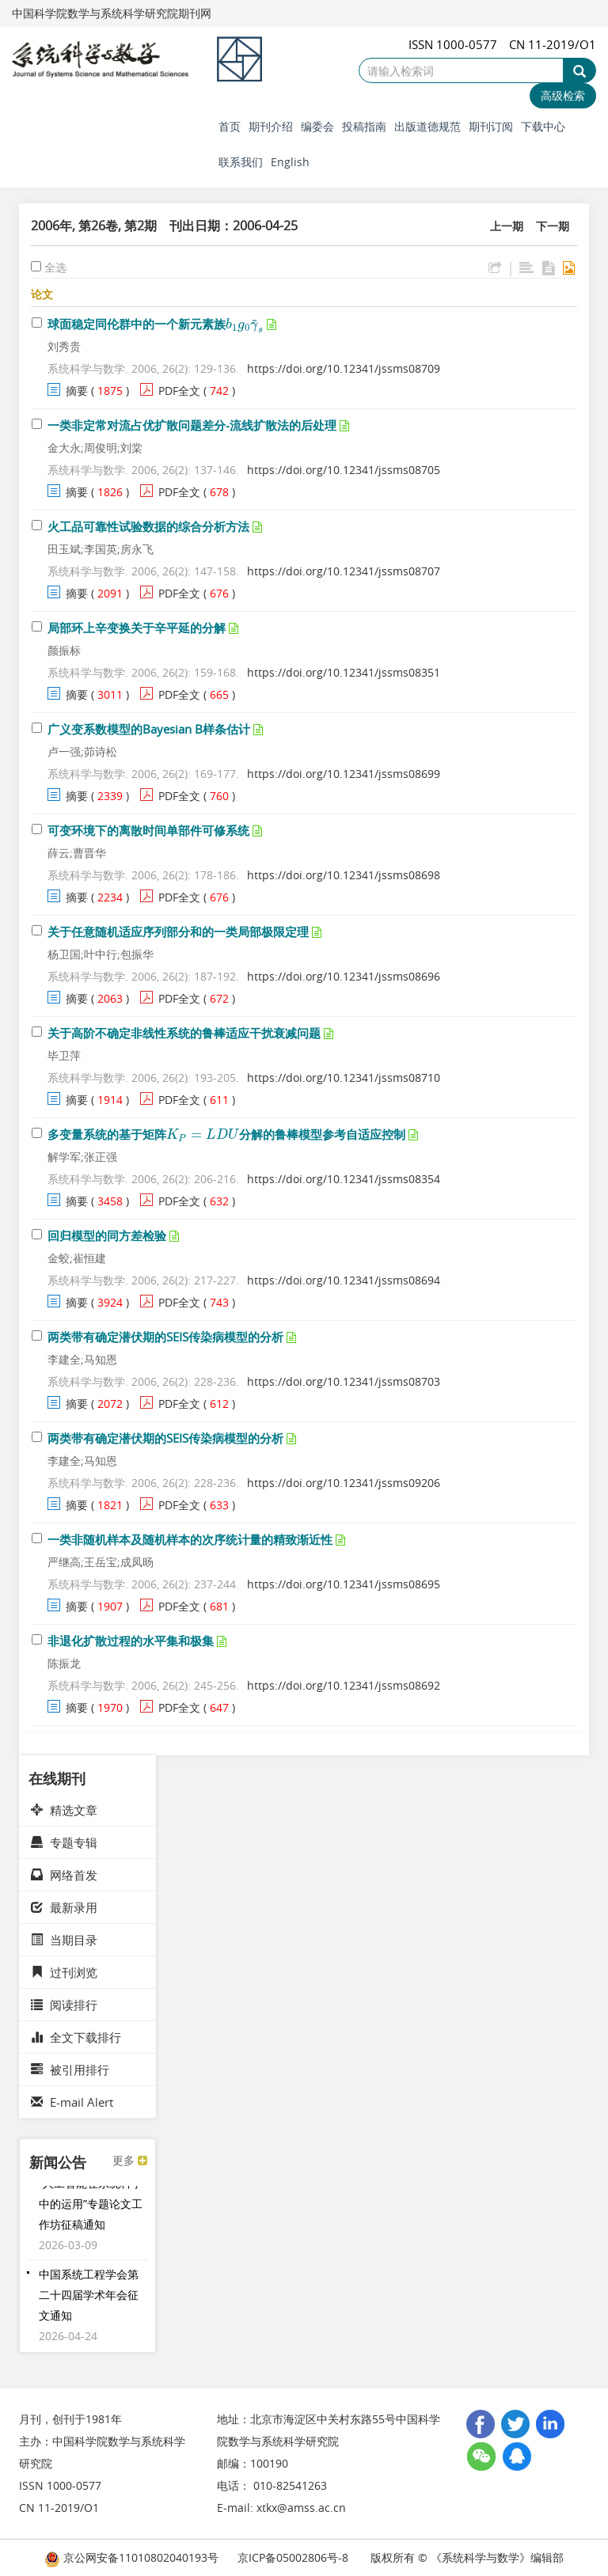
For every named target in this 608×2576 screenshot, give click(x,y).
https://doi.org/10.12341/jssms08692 (343, 1685)
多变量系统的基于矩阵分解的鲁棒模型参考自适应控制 (226, 1134)
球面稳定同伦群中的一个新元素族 (156, 324)
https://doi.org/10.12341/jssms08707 (343, 571)
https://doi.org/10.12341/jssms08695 (343, 1584)
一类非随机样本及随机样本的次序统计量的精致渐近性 (190, 1539)
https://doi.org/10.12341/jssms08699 (343, 773)
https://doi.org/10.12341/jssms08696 (343, 976)
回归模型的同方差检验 (107, 1235)
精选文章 (64, 1810)
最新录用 (64, 1907)
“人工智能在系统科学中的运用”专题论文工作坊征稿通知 (90, 2210)
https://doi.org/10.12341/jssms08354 (343, 1178)
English (290, 161)
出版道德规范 (427, 126)
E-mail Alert (72, 2102)
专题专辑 (64, 1842)
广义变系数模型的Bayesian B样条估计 (149, 729)
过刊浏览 (64, 1972)
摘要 (77, 390)
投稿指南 (364, 126)
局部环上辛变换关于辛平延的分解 (137, 627)
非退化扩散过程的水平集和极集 (131, 1640)
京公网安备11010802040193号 (131, 2557)
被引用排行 (70, 2069)
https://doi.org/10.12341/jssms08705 (343, 469)
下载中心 (543, 126)
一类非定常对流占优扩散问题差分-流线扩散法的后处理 (192, 425)
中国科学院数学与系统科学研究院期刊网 (111, 13)
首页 (229, 126)
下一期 (552, 225)
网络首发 (64, 1875)
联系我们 (240, 161)
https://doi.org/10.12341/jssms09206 (343, 1482)
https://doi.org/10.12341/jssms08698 (343, 874)
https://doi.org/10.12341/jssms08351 (343, 672)
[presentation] (245, 322)
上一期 (506, 225)
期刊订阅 (491, 126)
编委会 (317, 126)
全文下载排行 (76, 2037)
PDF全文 (179, 390)
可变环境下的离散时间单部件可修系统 (148, 830)
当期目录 (64, 1940)
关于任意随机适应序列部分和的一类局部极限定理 (178, 931)
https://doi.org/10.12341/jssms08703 (343, 1381)
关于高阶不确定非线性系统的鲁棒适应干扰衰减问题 (184, 1033)
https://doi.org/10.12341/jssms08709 (343, 368)
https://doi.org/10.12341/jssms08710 (343, 1077)
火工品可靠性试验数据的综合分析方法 (148, 526)
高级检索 (563, 95)
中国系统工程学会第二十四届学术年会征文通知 (89, 2301)
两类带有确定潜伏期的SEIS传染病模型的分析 (165, 1337)
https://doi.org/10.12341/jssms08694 (343, 1280)
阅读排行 (64, 2005)
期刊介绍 (271, 126)
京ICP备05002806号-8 (293, 2557)
